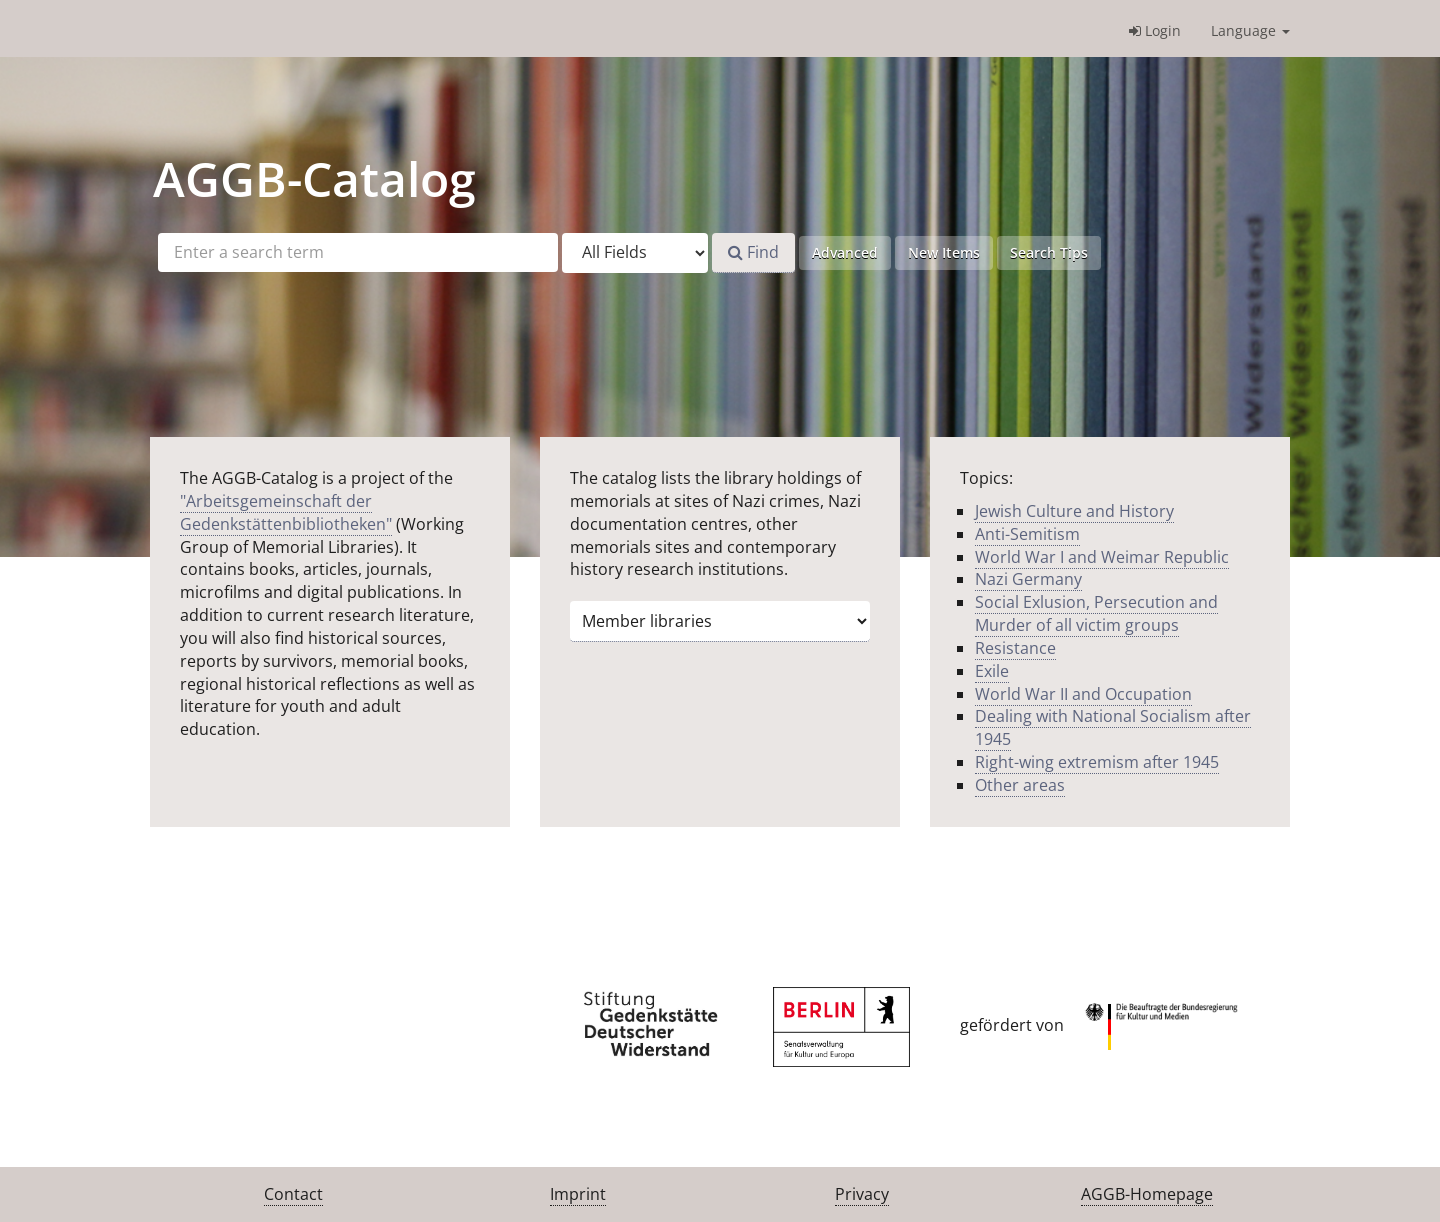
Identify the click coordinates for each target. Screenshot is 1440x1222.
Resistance (1015, 648)
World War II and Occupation (1083, 694)
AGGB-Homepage (1147, 1194)
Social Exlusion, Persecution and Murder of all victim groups (1096, 613)
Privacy (862, 1194)
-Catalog (314, 178)
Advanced (845, 252)
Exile (992, 671)
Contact (293, 1194)
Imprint (578, 1194)
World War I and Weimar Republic (1102, 557)
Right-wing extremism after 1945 (1097, 762)
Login (1155, 30)
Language (1250, 30)
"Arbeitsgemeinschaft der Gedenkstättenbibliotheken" (286, 512)
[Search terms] (358, 252)
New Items (944, 252)
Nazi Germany (1028, 579)
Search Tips (1049, 252)
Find (753, 252)
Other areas (1020, 785)
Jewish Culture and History (1074, 511)
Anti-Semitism (1027, 534)
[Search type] (635, 253)
